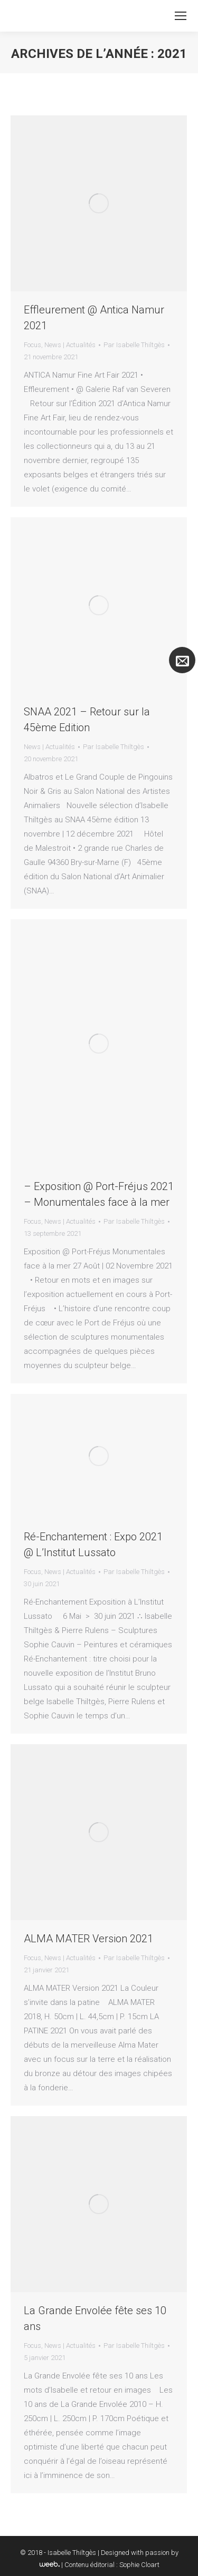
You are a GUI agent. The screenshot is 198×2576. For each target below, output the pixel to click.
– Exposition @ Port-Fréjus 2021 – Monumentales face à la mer (99, 1194)
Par (134, 345)
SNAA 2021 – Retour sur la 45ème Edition (87, 719)
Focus (32, 345)
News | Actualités (70, 345)
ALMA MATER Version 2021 (88, 1938)
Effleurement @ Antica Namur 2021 (94, 317)
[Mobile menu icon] (180, 16)
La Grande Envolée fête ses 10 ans (95, 2318)
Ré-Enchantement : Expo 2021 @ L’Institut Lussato (93, 1544)
